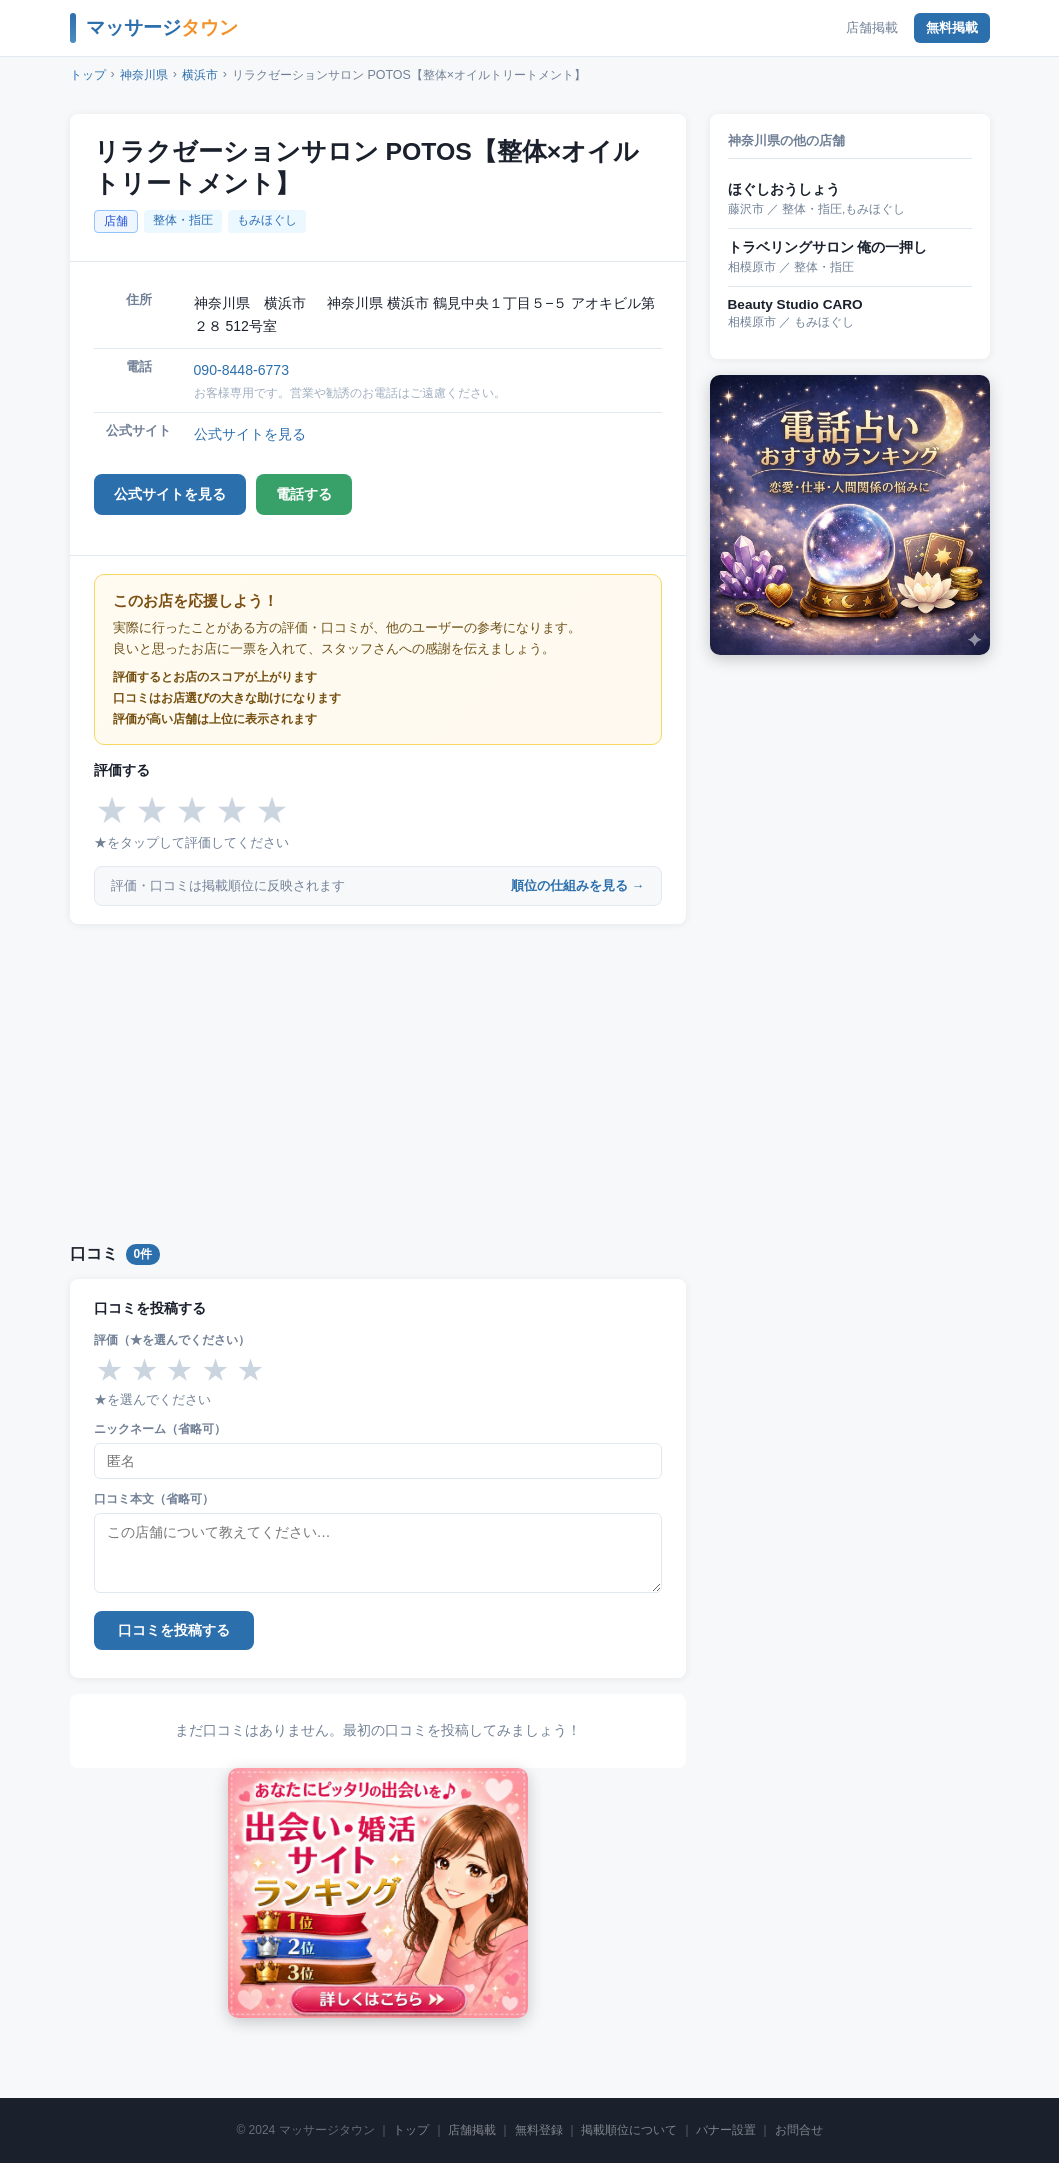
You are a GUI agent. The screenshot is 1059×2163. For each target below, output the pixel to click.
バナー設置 (726, 2130)
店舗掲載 (872, 27)
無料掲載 (952, 27)
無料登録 (539, 2130)
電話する (304, 494)
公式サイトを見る (250, 434)
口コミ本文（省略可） (154, 1499)
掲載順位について (629, 2130)
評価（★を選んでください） (172, 1340)
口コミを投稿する (174, 1630)
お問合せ (799, 2130)
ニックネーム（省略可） (160, 1429)
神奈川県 (144, 75)
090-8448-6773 (242, 370)
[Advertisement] (378, 1080)
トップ (88, 75)
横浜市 (200, 75)
